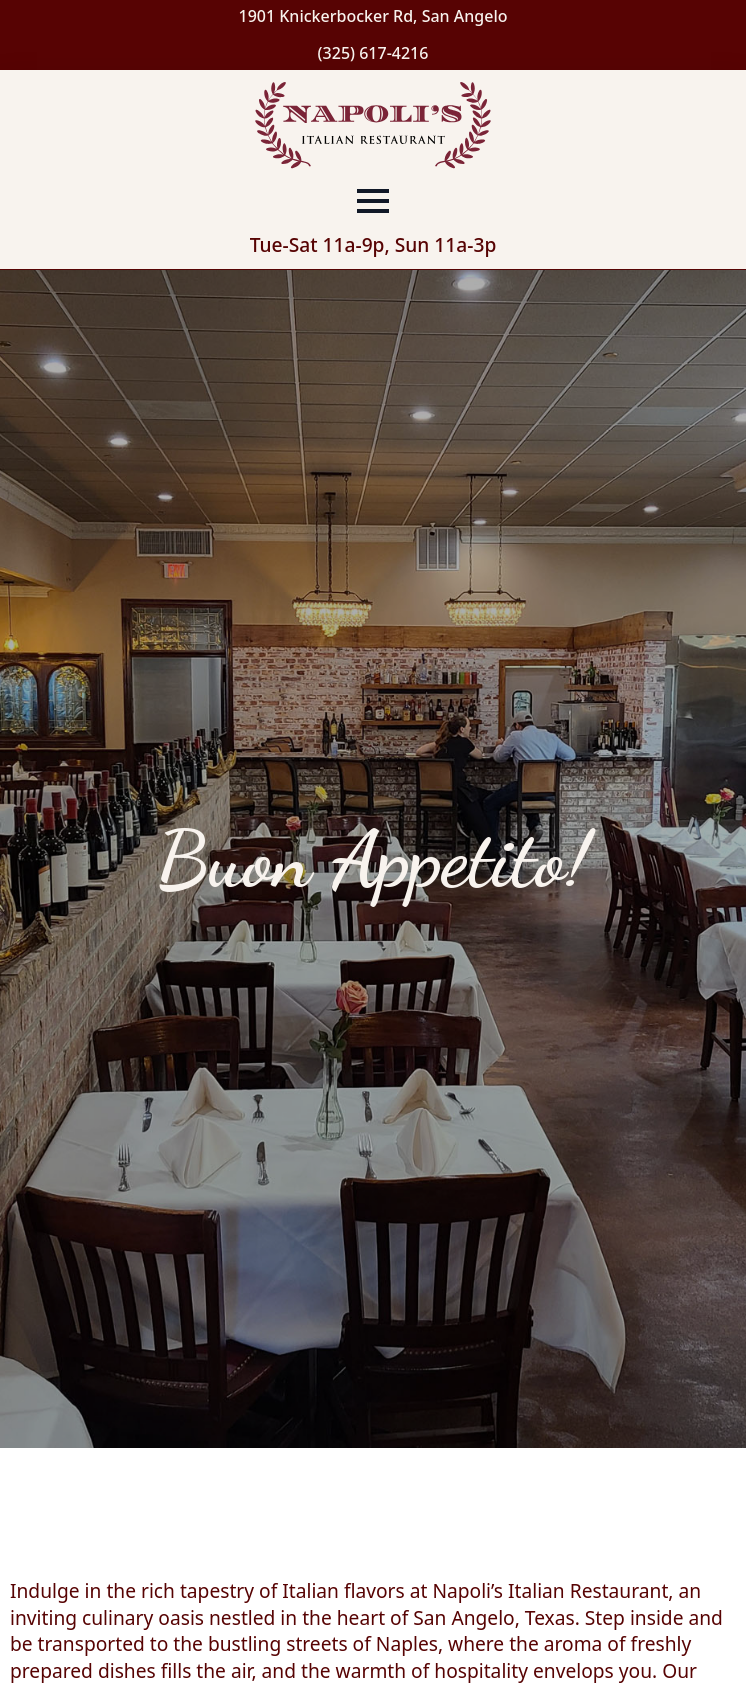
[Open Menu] (373, 201)
